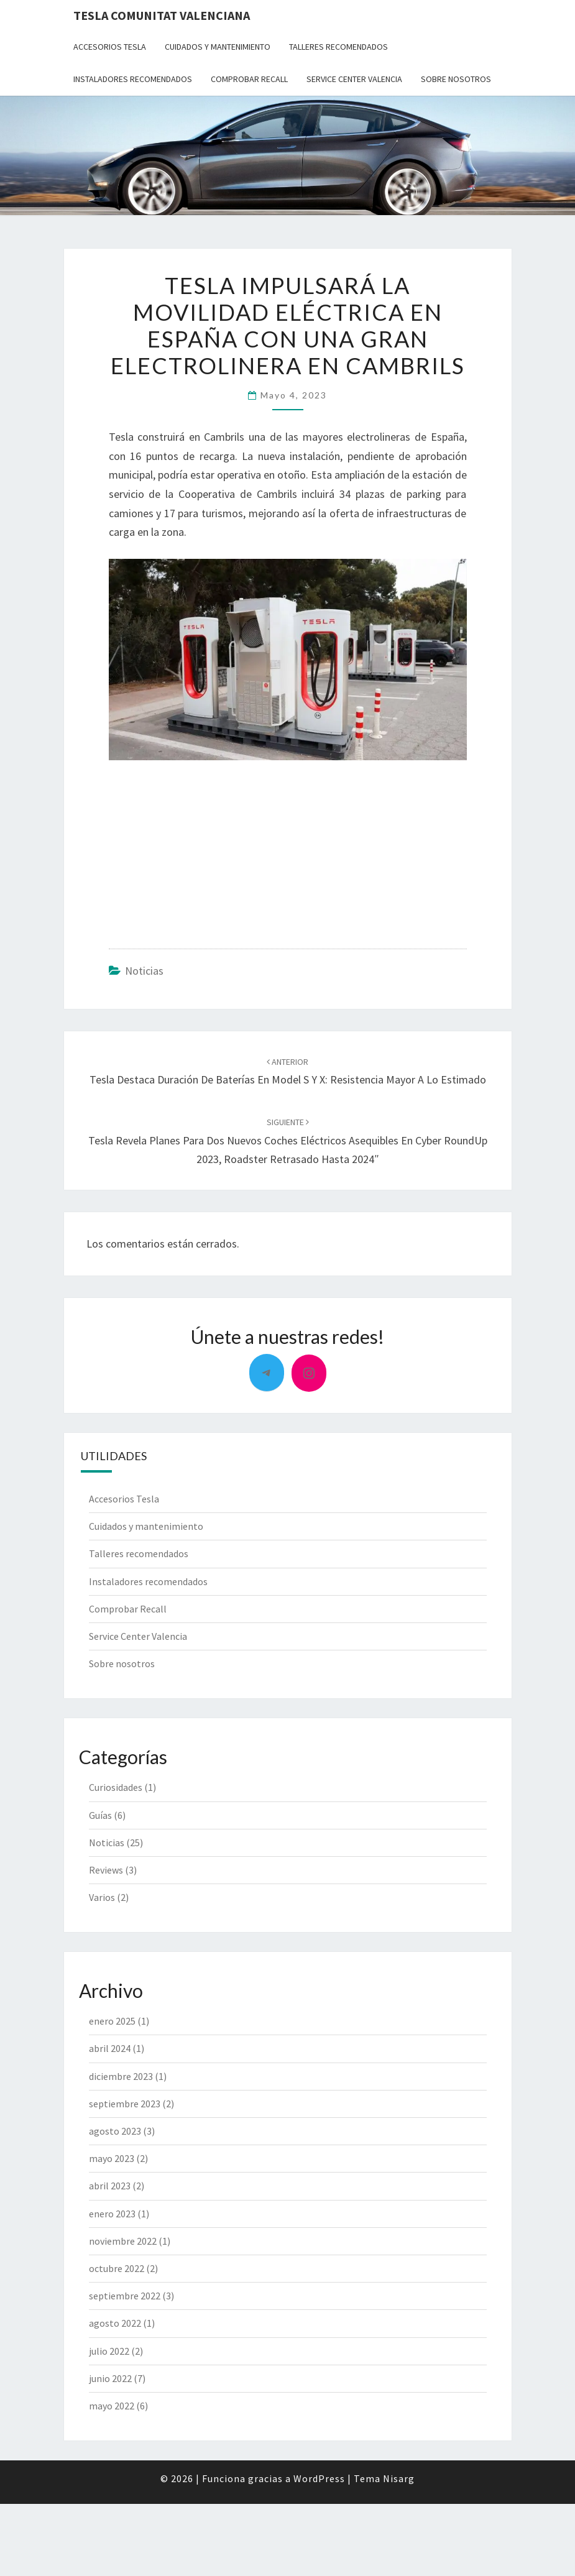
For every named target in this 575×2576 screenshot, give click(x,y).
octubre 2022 (116, 2268)
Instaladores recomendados (132, 79)
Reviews (106, 1870)
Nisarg (399, 2478)
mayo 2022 (111, 2405)
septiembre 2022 (124, 2295)
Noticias (144, 971)
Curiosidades (115, 1787)
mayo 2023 (111, 2158)
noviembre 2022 (123, 2241)
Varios (102, 1897)
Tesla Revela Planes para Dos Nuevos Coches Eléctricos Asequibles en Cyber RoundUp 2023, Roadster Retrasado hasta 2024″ (287, 1141)
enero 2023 (112, 2213)
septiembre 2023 (124, 2103)
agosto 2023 (115, 2131)
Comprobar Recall (249, 79)
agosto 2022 (115, 2323)
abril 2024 (110, 2048)
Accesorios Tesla (109, 46)
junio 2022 (110, 2378)
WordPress (319, 2478)
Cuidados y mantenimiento (217, 46)
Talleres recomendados (338, 46)
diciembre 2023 (121, 2076)
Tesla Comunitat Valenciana (161, 15)
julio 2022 (109, 2351)
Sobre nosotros (456, 79)
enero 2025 (112, 2021)
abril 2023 (110, 2185)
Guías (100, 1815)
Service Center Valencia (354, 79)
